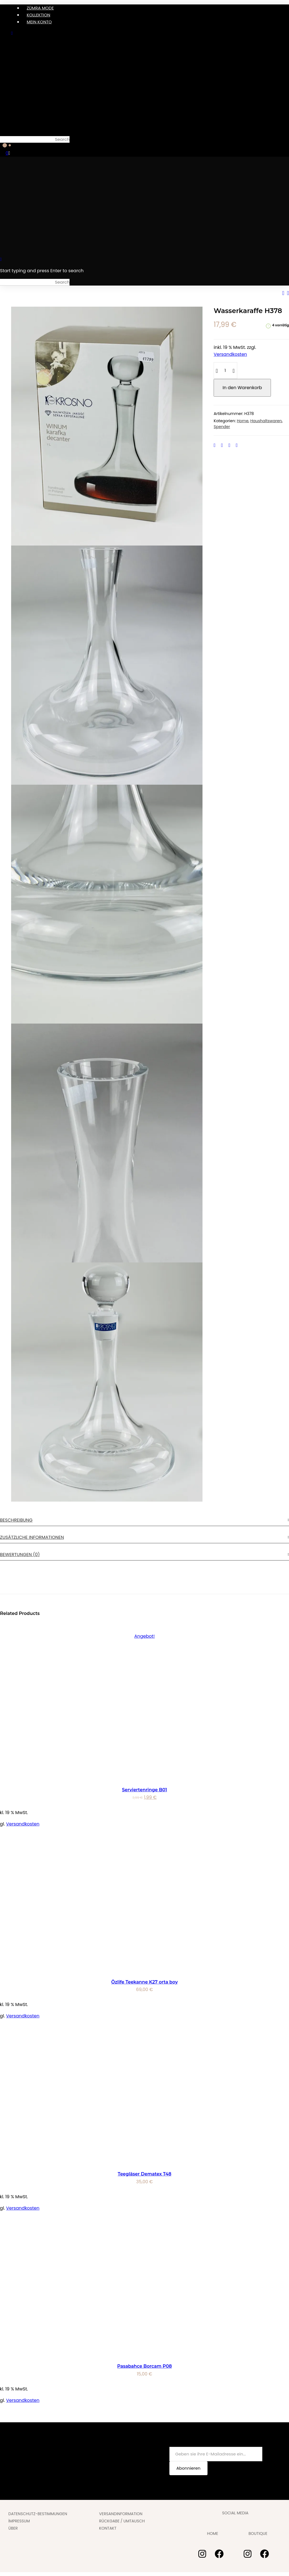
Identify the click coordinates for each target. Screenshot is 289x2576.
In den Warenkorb (242, 387)
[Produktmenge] (225, 370)
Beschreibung (16, 1520)
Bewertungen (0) (20, 1554)
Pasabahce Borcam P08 (144, 2366)
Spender (222, 426)
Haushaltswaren (266, 421)
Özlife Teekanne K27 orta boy (144, 1982)
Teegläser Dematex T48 (144, 2174)
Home (242, 421)
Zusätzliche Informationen (32, 1537)
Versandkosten (230, 354)
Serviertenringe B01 (144, 1789)
